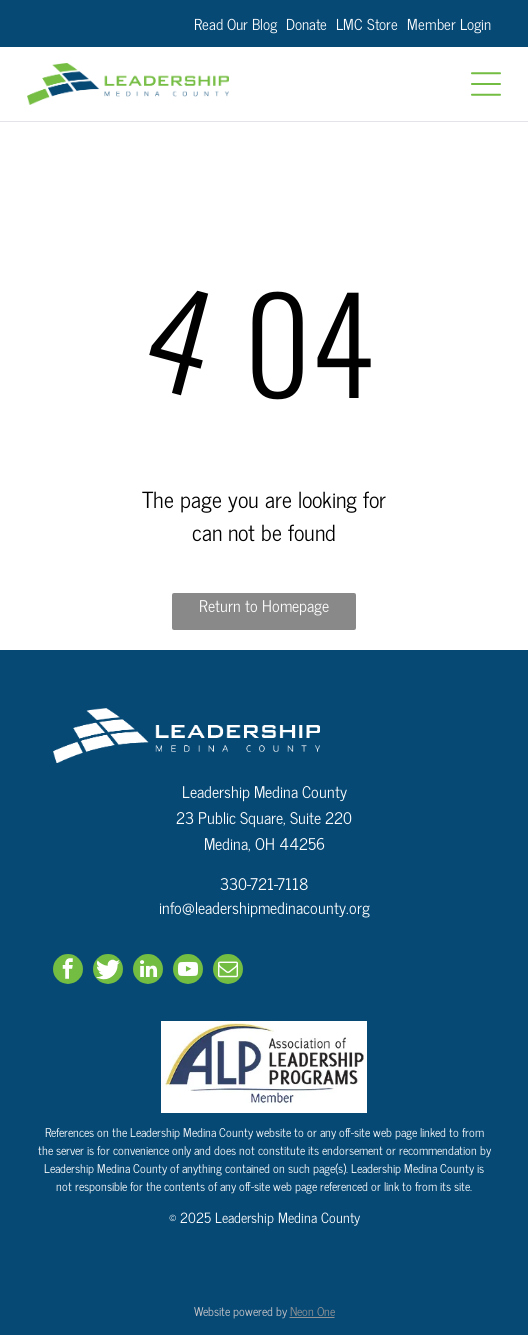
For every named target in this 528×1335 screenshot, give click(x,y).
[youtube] (188, 971)
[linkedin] (148, 971)
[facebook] (68, 971)
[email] (228, 971)
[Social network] (108, 971)
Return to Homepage (264, 605)
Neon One (312, 1311)
